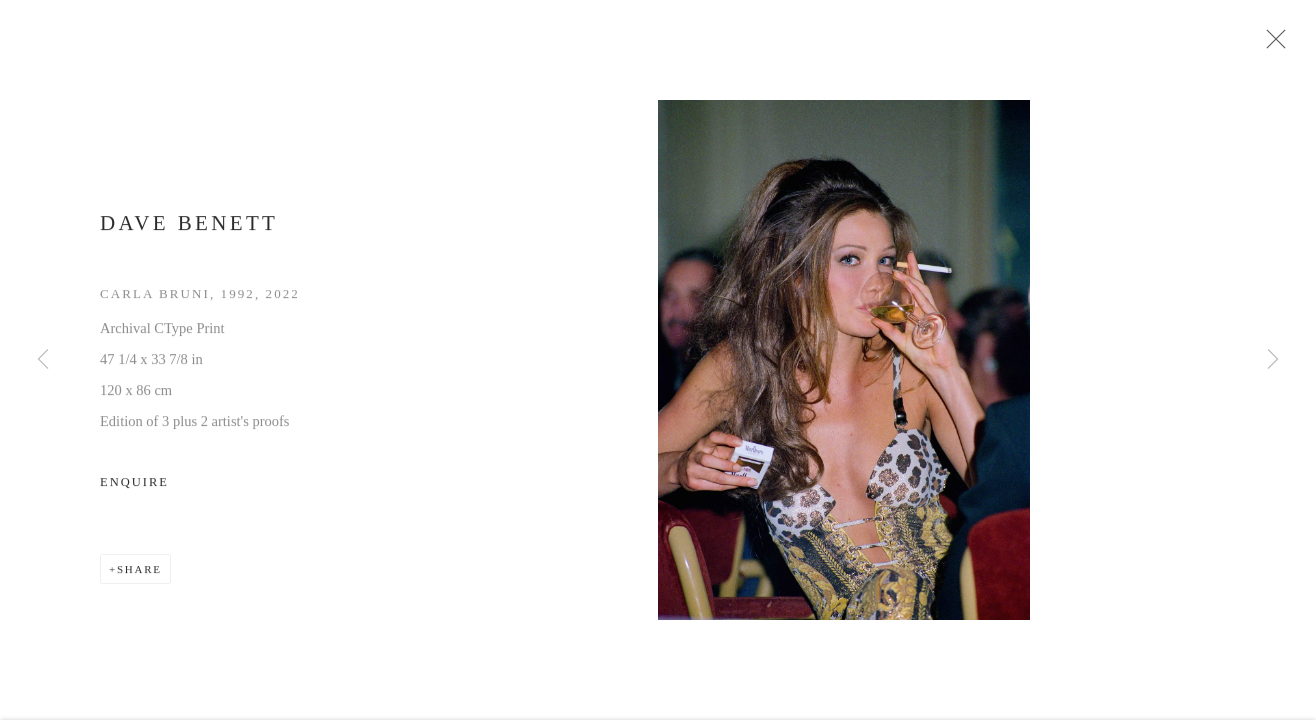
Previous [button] (43, 360)
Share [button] (139, 575)
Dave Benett (189, 229)
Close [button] (1276, 45)
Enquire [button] (134, 488)
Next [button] (1273, 360)
